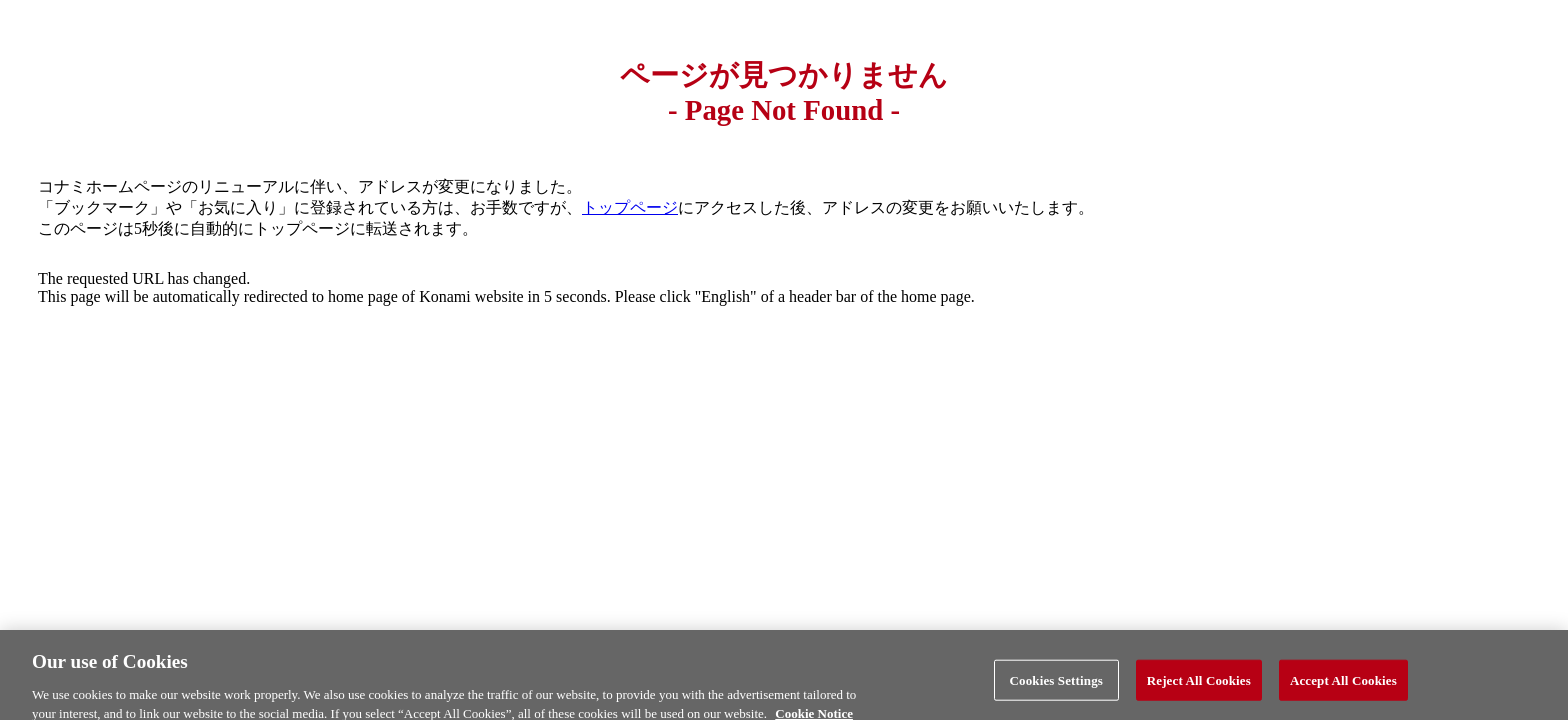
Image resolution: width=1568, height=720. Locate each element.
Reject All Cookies (1199, 684)
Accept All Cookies (1343, 684)
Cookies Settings (1056, 684)
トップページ (630, 207)
